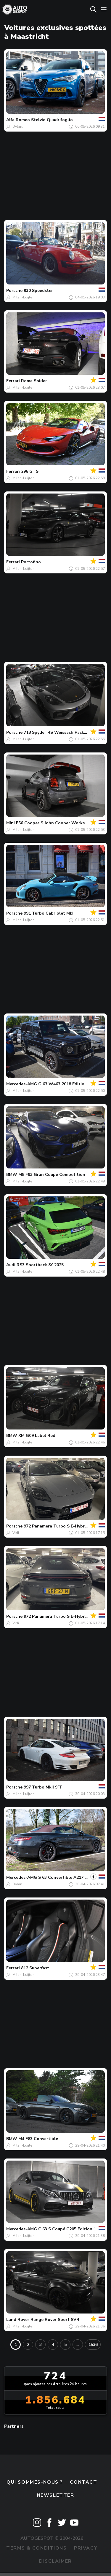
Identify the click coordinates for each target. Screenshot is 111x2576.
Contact (83, 2482)
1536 (93, 2344)
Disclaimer (55, 2561)
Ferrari (13, 381)
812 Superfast (35, 1968)
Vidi (15, 1532)
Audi (10, 1265)
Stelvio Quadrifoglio (52, 120)
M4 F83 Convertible (38, 2139)
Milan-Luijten (23, 297)
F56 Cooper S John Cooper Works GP (54, 823)
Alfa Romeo (18, 120)
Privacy (85, 2548)
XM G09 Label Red (36, 1435)
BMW (11, 1174)
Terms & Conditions (36, 2548)
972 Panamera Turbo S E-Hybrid (56, 1526)
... (77, 2344)
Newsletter (55, 2495)
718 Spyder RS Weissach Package (57, 732)
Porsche (14, 290)
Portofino (31, 562)
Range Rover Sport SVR (54, 2319)
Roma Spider (34, 381)
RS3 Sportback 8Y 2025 (40, 1265)
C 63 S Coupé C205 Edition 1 (67, 2229)
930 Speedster (38, 290)
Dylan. (17, 126)
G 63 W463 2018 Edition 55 (65, 1084)
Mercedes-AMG (21, 1084)
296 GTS (29, 471)
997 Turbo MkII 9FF (43, 1787)
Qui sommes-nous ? (35, 2482)
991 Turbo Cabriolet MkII (49, 913)
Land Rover (17, 2319)
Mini (10, 823)
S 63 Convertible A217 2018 (66, 1877)
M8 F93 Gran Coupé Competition (51, 1174)
